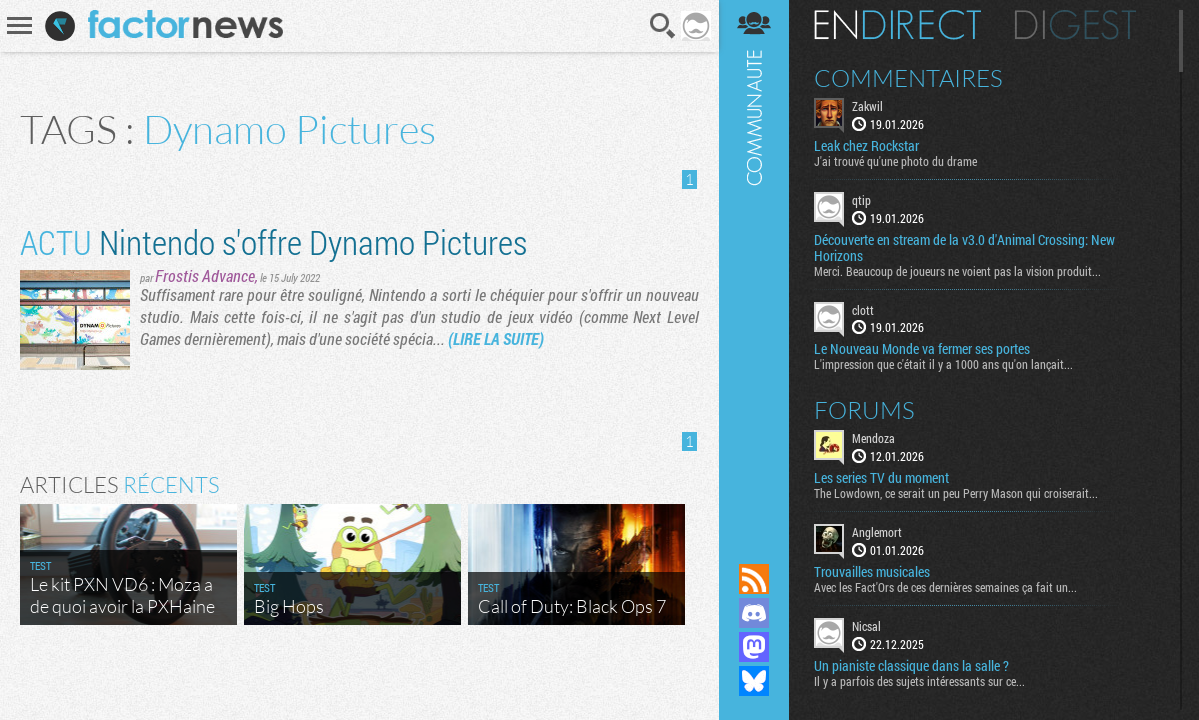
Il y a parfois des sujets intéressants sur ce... (919, 681)
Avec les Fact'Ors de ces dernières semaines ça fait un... (945, 587)
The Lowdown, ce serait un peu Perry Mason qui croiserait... (956, 493)
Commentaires (908, 78)
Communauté (754, 262)
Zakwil (867, 106)
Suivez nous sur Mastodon (754, 647)
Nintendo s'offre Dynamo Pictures (273, 241)
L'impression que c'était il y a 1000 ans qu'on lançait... (943, 364)
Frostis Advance (205, 275)
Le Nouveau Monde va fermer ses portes (922, 349)
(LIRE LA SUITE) (496, 338)
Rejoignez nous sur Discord (754, 613)
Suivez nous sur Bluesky (754, 681)
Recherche (663, 26)
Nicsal (866, 626)
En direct (897, 25)
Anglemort (877, 532)
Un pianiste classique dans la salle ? (911, 666)
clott (863, 310)
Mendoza (873, 438)
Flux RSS (754, 579)
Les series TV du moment (881, 478)
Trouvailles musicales (872, 572)
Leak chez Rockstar (866, 146)
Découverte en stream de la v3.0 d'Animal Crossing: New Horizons (964, 248)
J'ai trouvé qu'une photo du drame (895, 161)
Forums (864, 410)
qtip (861, 200)
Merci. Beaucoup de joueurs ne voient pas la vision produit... (957, 271)
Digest (1075, 25)
